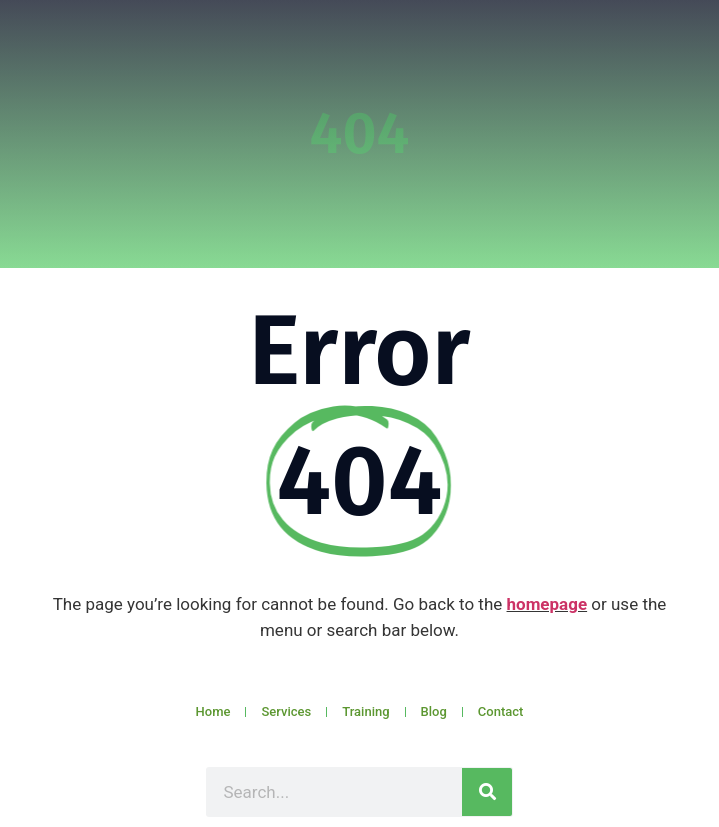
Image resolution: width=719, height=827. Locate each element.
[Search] (487, 792)
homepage (547, 604)
